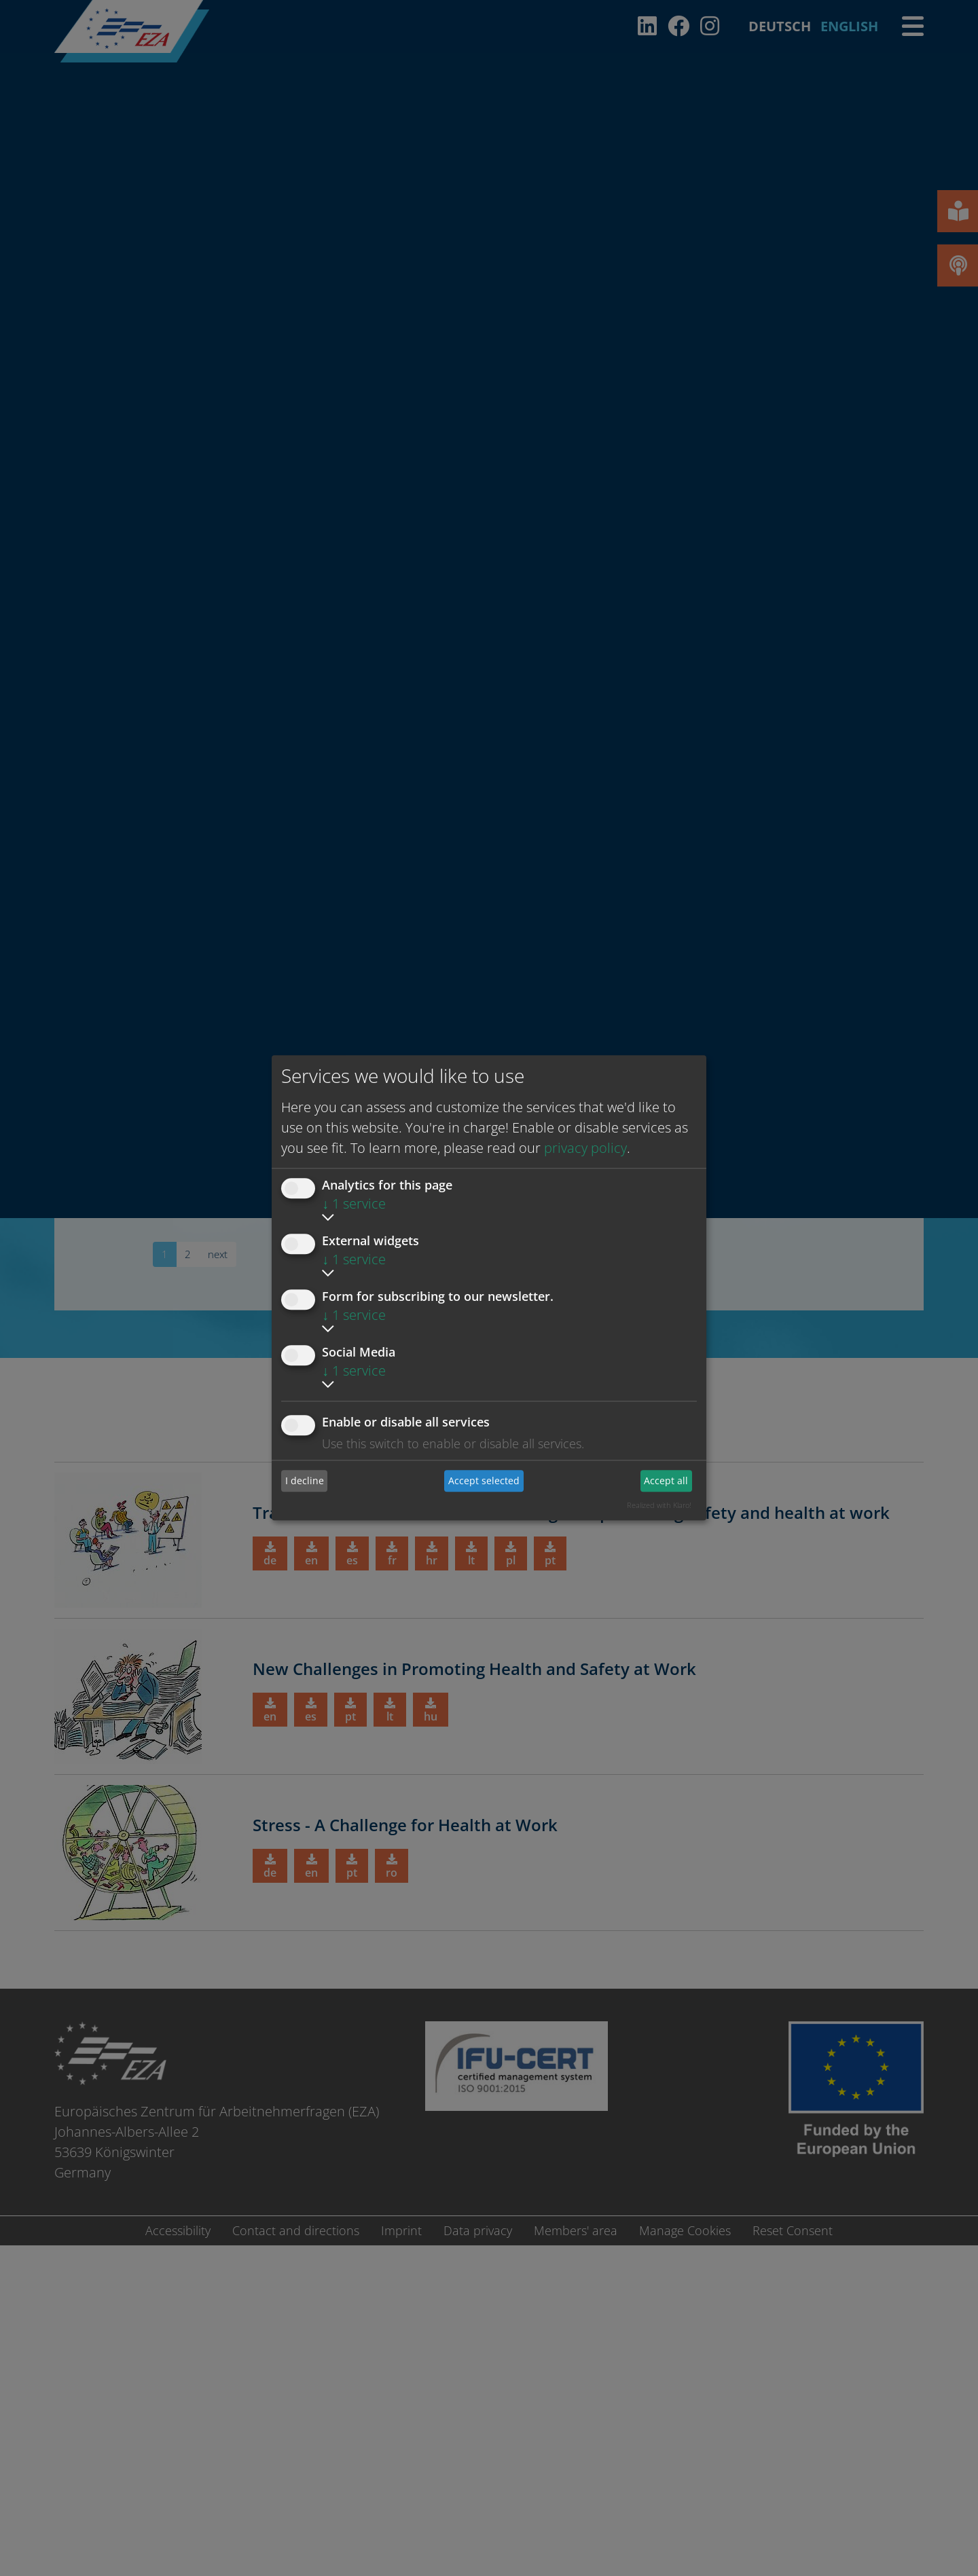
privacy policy (585, 1148)
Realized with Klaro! (659, 1505)
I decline (304, 1480)
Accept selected (484, 1480)
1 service (354, 1203)
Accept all (666, 1480)
